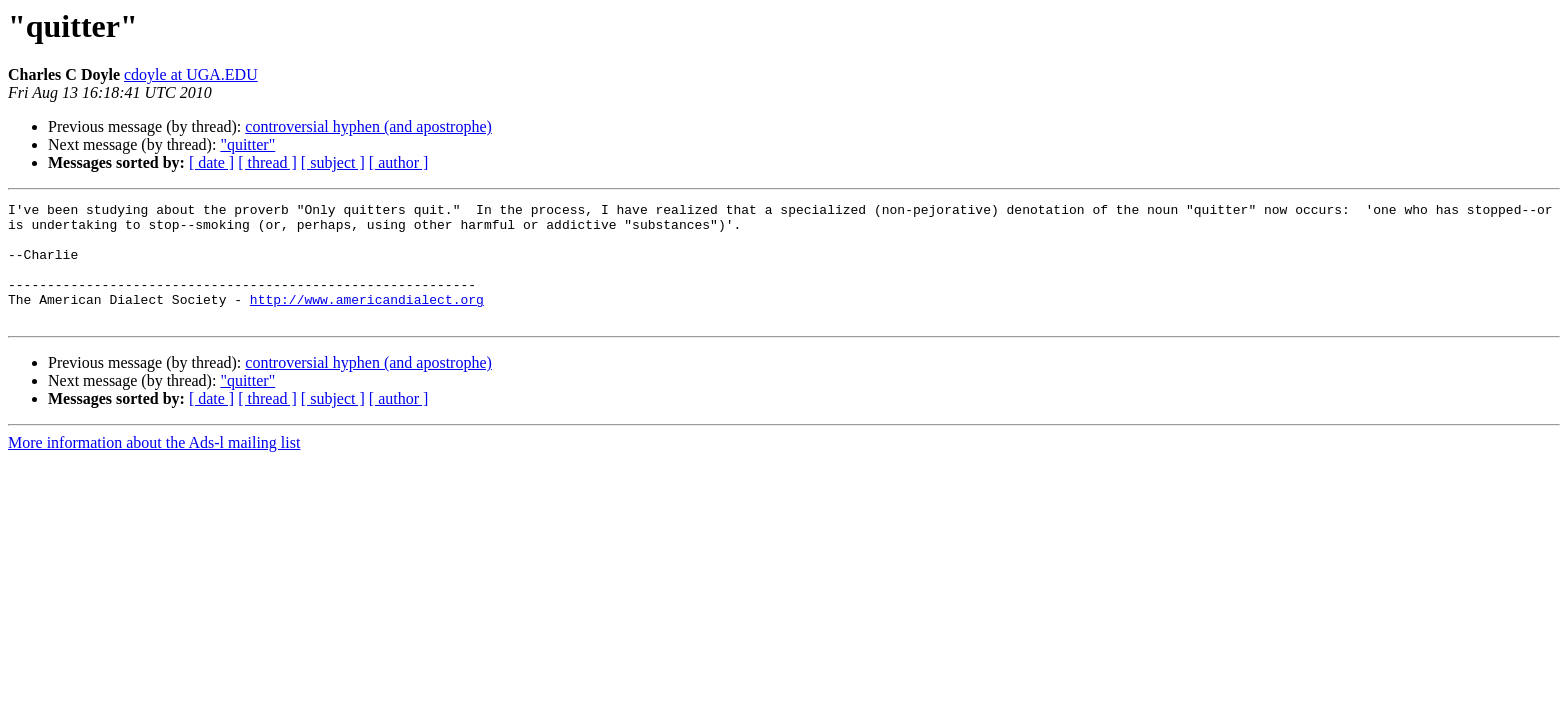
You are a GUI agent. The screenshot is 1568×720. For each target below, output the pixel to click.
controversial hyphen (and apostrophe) (368, 126)
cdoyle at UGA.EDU (191, 74)
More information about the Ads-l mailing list (154, 466)
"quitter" (247, 144)
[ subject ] (333, 162)
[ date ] (211, 162)
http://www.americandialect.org (367, 320)
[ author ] (399, 162)
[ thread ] (267, 162)
